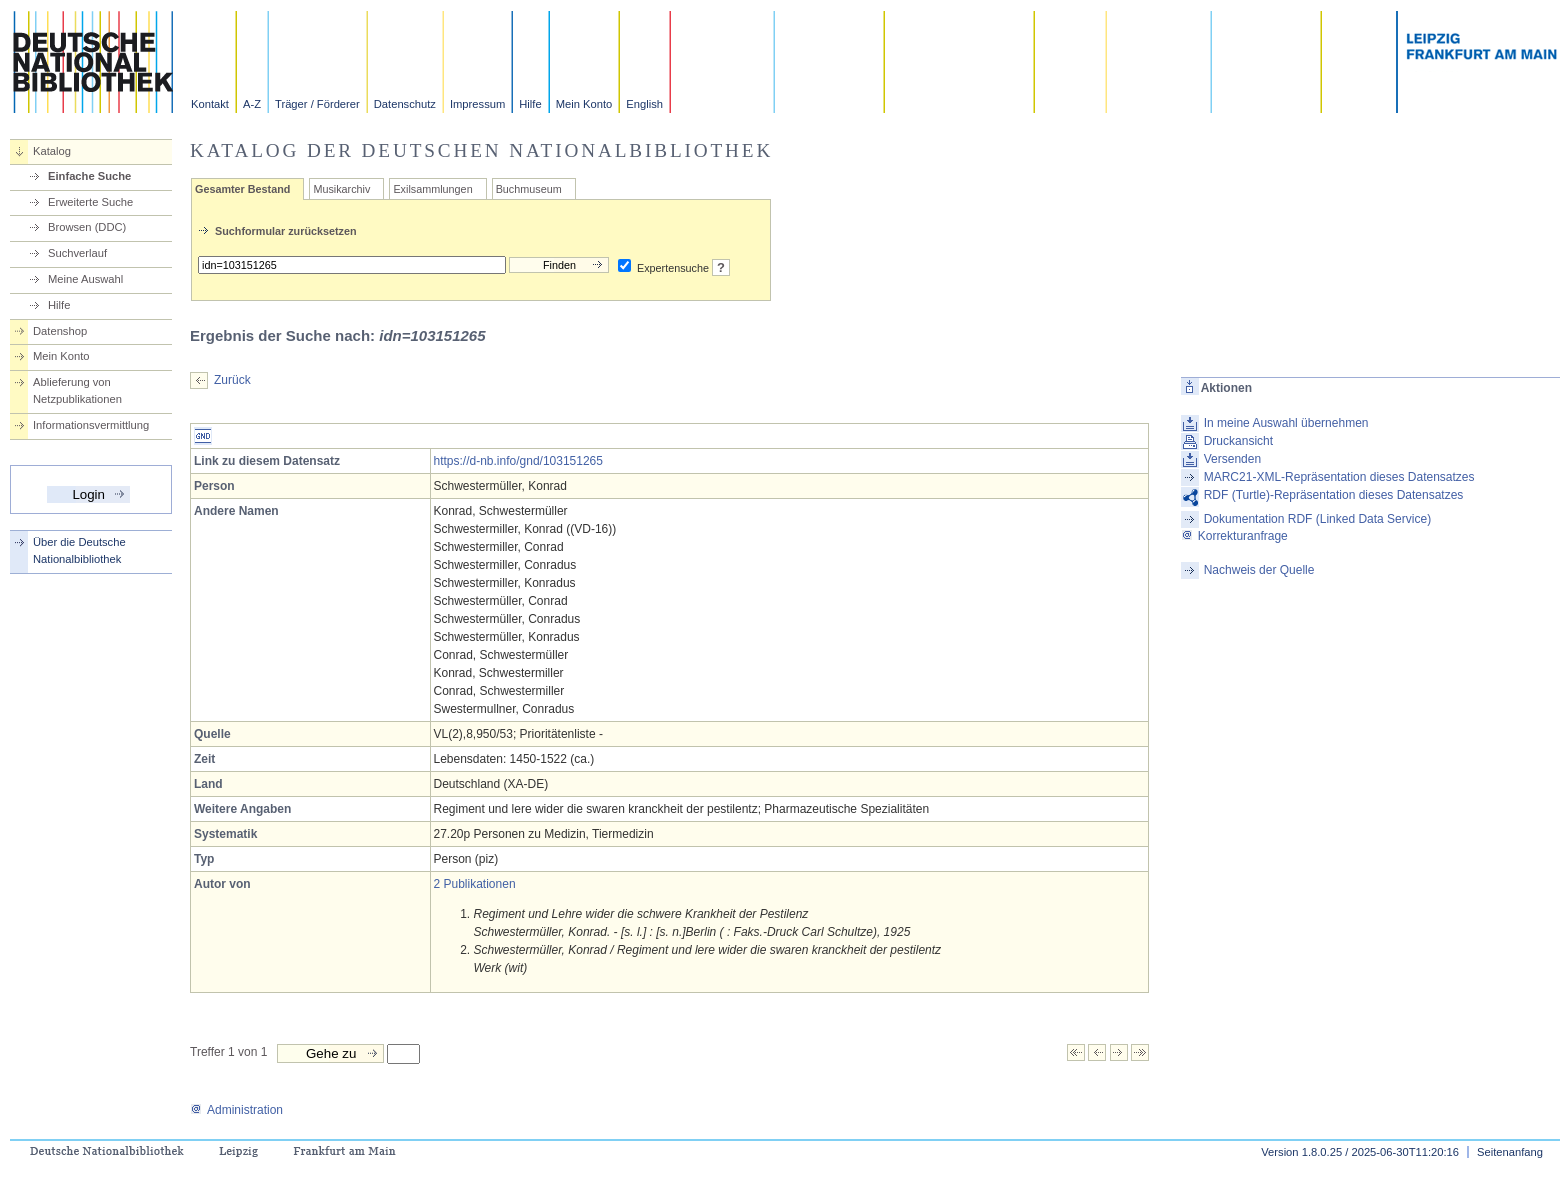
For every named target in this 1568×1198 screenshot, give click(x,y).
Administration (236, 1110)
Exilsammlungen (432, 189)
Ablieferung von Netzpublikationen (77, 390)
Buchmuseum (529, 189)
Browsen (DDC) (87, 227)
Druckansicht (1238, 441)
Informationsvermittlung (91, 425)
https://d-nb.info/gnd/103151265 (518, 461)
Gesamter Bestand (242, 189)
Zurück (232, 380)
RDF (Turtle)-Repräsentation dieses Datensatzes (1334, 495)
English (644, 104)
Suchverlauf (77, 253)
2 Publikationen (475, 884)
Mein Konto (584, 104)
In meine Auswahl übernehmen (1286, 423)
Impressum (477, 104)
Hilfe (530, 104)
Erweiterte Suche (90, 202)
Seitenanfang (1510, 1152)
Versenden (1232, 459)
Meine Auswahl (85, 279)
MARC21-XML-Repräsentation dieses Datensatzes (1339, 477)
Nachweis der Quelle (1259, 570)
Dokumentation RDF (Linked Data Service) (1317, 519)
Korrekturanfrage (1234, 536)
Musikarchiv (341, 189)
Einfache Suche (89, 176)
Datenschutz (405, 104)
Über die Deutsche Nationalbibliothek (79, 550)
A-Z (252, 104)
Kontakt (210, 104)
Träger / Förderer (317, 104)
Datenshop (60, 331)
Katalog (52, 151)
